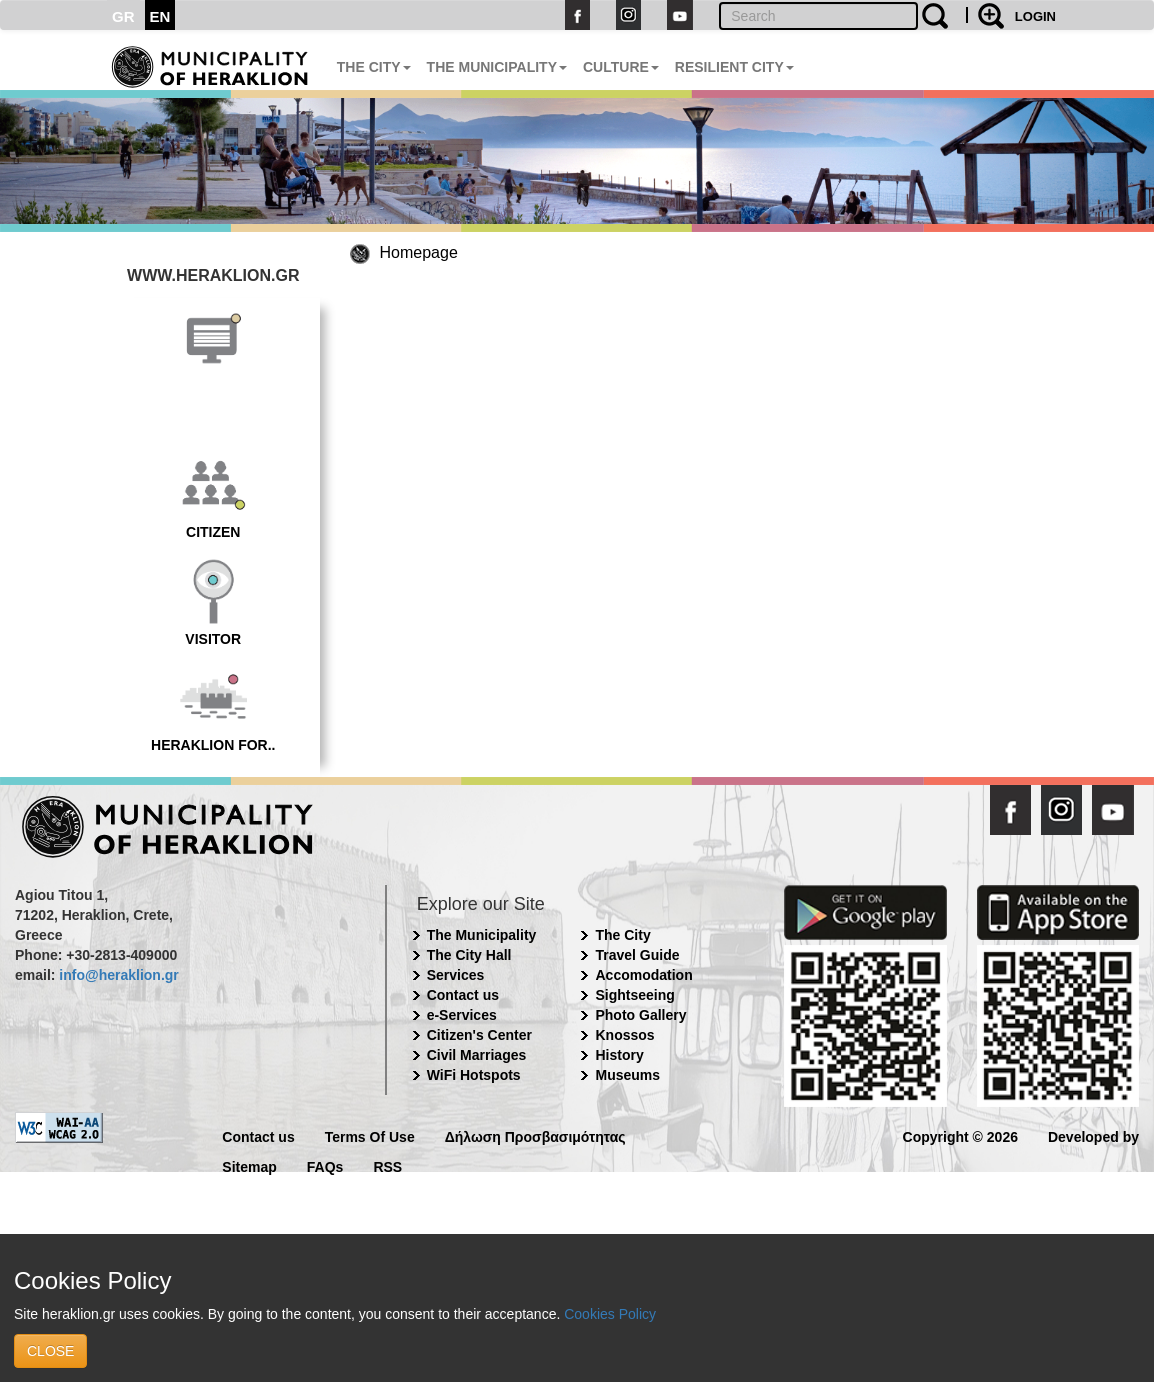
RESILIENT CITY (734, 67)
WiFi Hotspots (474, 1075)
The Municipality (482, 935)
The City (622, 935)
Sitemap (249, 1165)
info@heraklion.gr (118, 975)
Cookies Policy (610, 1314)
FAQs (325, 1165)
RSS (387, 1165)
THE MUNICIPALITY (497, 67)
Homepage (419, 252)
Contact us (463, 995)
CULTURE (621, 67)
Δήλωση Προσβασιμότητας (535, 1135)
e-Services (462, 1015)
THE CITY (374, 67)
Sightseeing (634, 995)
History (619, 1055)
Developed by (1093, 1135)
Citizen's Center (479, 1035)
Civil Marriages (477, 1055)
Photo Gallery (640, 1015)
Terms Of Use (370, 1135)
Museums (627, 1075)
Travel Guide (637, 955)
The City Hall (469, 955)
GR (123, 16)
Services (456, 975)
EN (160, 16)
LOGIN (1035, 16)
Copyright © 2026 (960, 1135)
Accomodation (643, 975)
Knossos (624, 1035)
